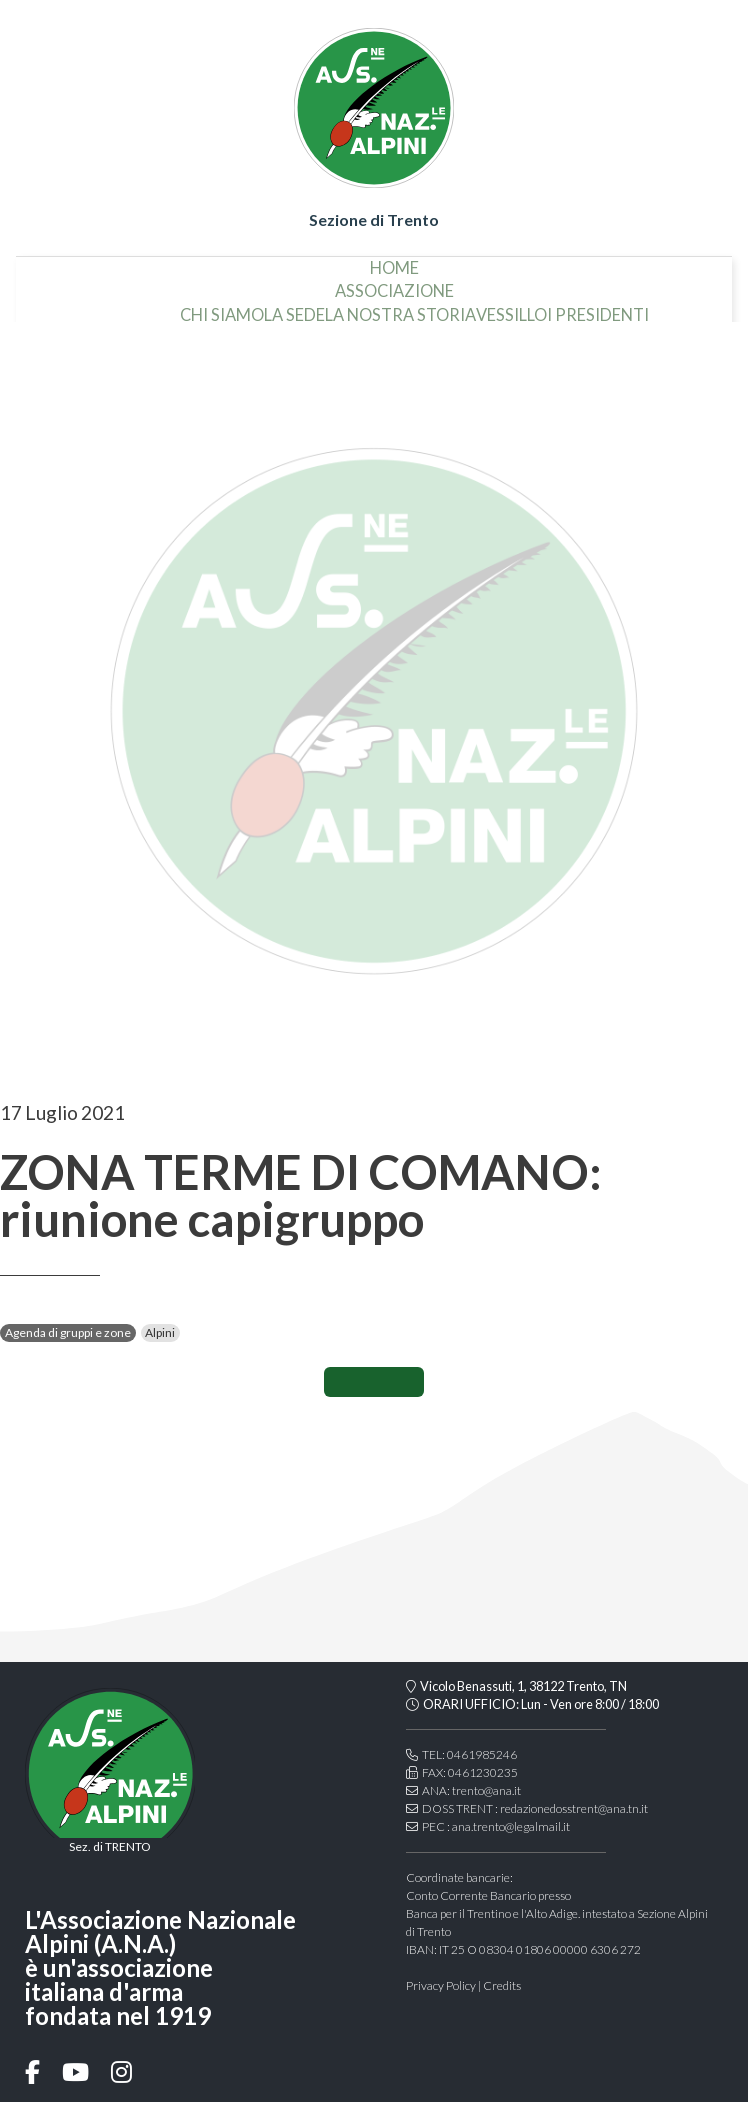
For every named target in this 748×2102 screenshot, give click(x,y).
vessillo (417, 307)
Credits (502, 1985)
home (394, 260)
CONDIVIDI (374, 1382)
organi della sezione (648, 307)
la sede (200, 307)
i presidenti (504, 307)
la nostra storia (306, 307)
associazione (394, 283)
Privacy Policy (441, 1985)
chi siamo (128, 307)
